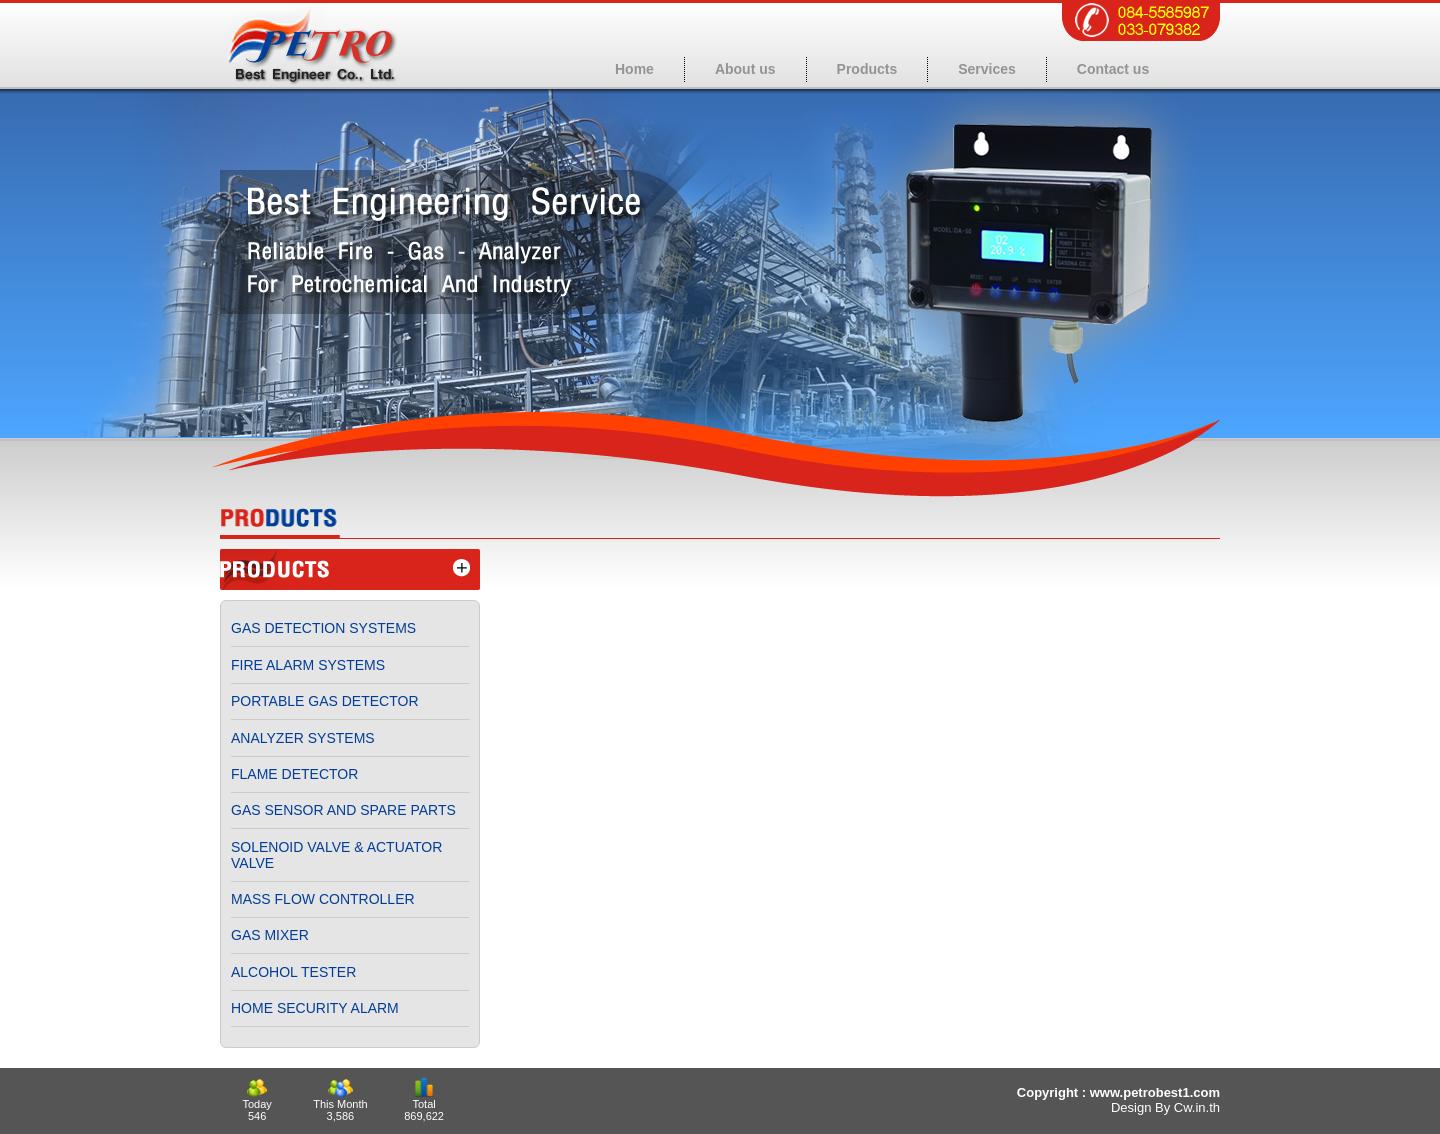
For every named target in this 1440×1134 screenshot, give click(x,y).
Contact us (1113, 69)
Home (634, 69)
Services (987, 69)
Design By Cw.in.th (1165, 1107)
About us (745, 69)
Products (867, 69)
